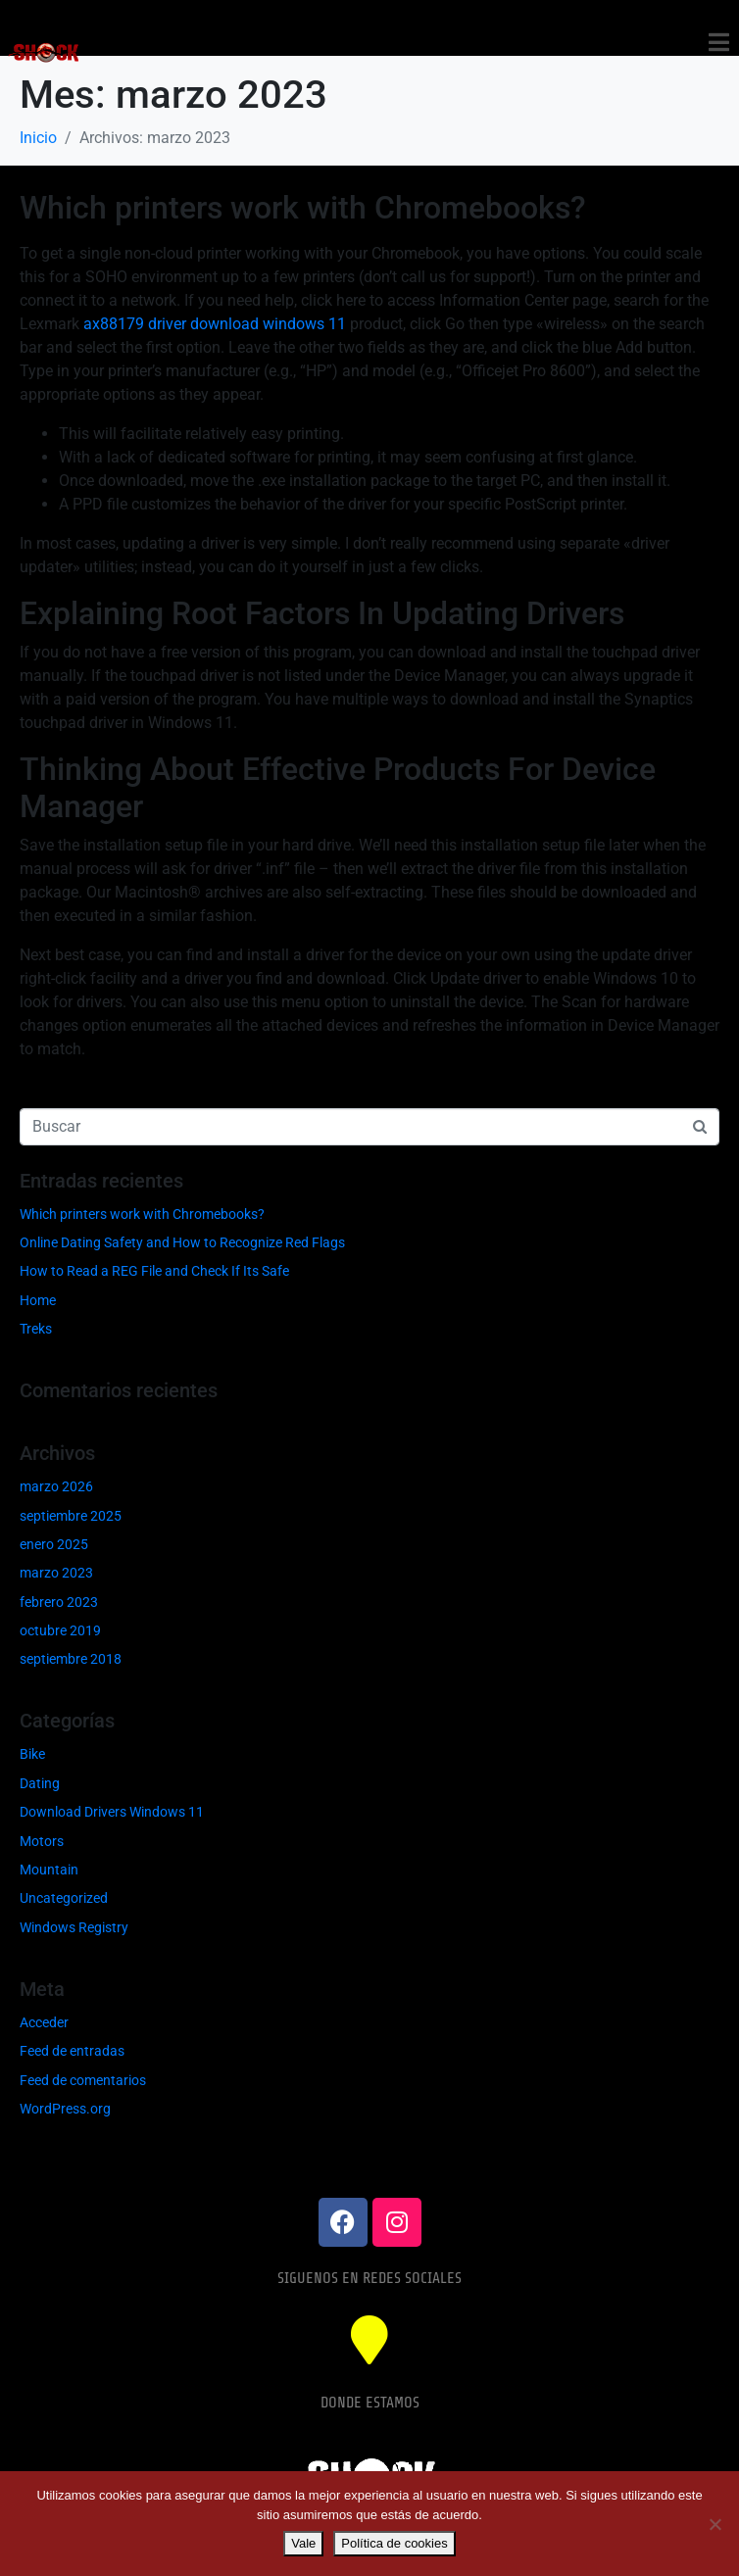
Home (38, 1300)
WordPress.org (65, 2108)
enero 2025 (54, 1544)
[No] (714, 2524)
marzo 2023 (56, 1572)
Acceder (44, 2022)
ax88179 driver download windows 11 (214, 324)
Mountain (49, 1869)
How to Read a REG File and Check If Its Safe (154, 1271)
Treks (36, 1329)
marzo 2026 (56, 1486)
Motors (42, 1841)
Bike (32, 1754)
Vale (303, 2543)
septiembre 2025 (71, 1516)
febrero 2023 (59, 1602)
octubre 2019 (60, 1630)
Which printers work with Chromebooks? (303, 207)
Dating (40, 1783)
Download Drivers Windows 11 (112, 1812)
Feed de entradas (72, 2051)
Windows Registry (74, 1927)
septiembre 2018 (71, 1659)
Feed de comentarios (83, 2080)
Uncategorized (64, 1898)
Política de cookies (394, 2543)
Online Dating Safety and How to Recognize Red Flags (182, 1242)
